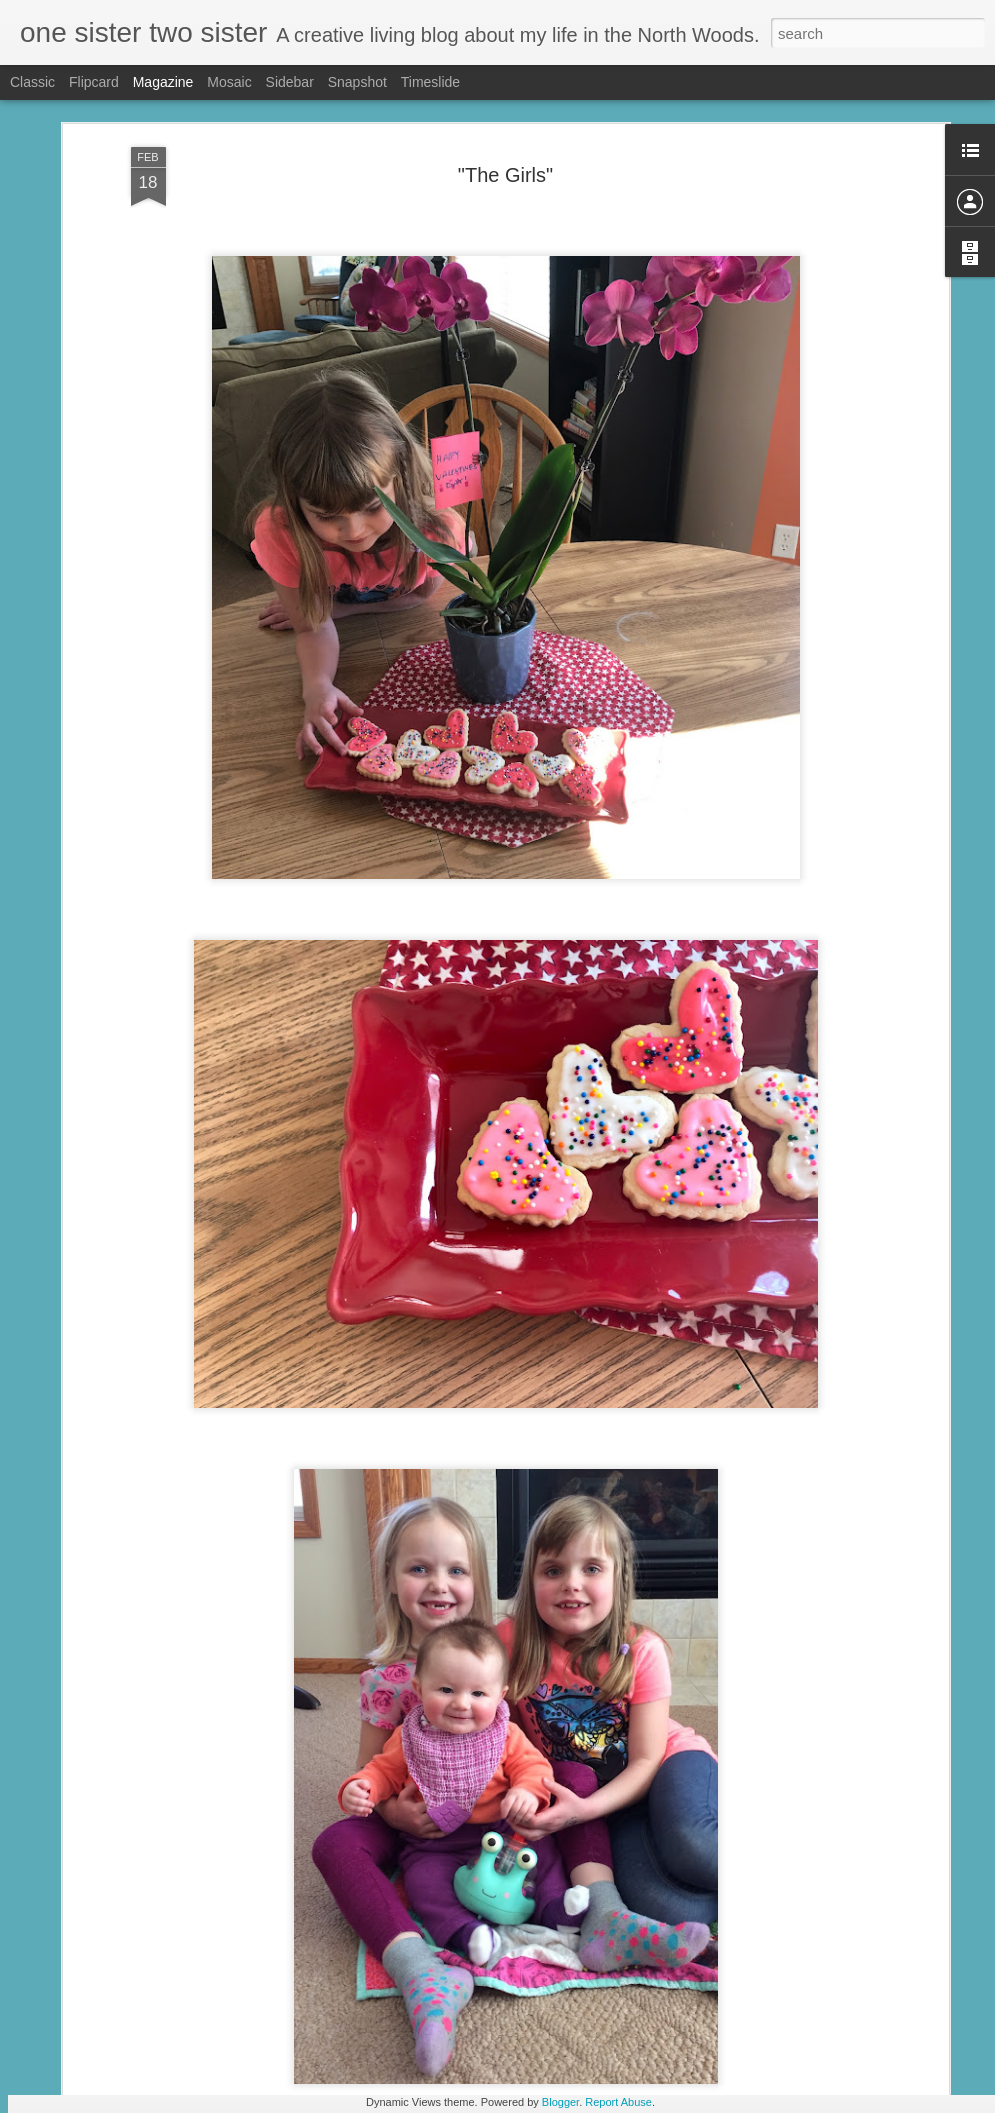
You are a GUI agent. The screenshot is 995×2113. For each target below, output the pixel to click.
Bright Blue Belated (377, 1863)
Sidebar (290, 82)
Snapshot (357, 82)
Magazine (163, 82)
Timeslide (430, 82)
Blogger (560, 2102)
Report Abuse (618, 2102)
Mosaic (229, 82)
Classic (32, 82)
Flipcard (94, 82)
